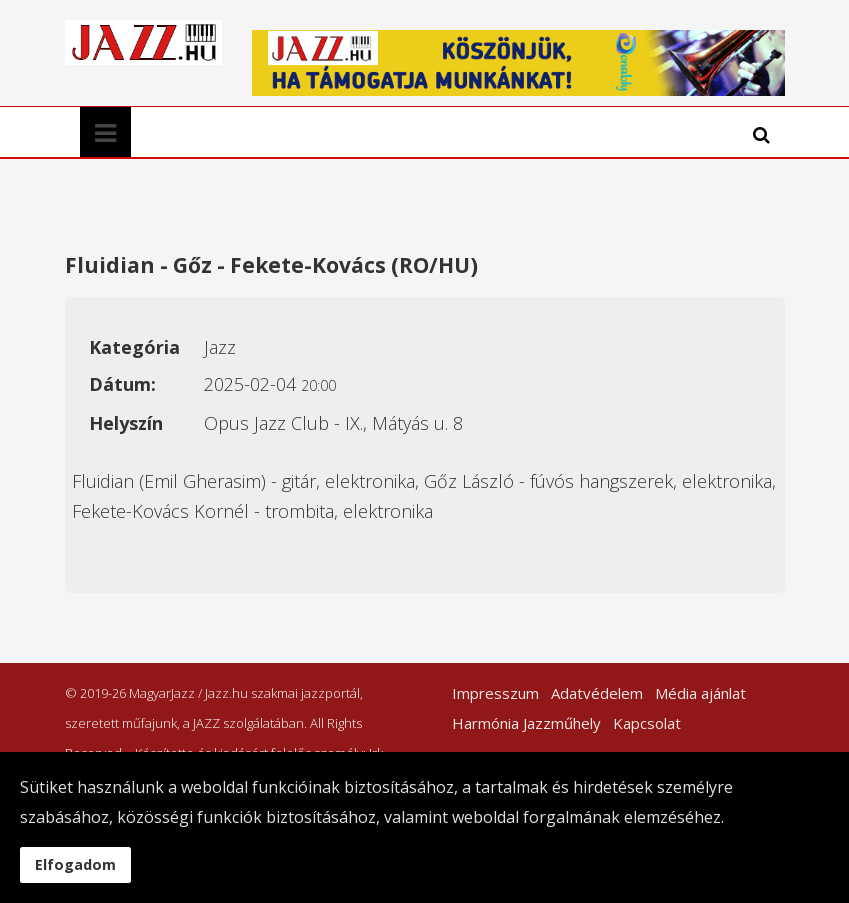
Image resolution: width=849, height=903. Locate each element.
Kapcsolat (647, 723)
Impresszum (495, 693)
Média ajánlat (700, 693)
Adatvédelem (597, 693)
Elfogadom (75, 864)
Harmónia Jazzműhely (526, 723)
